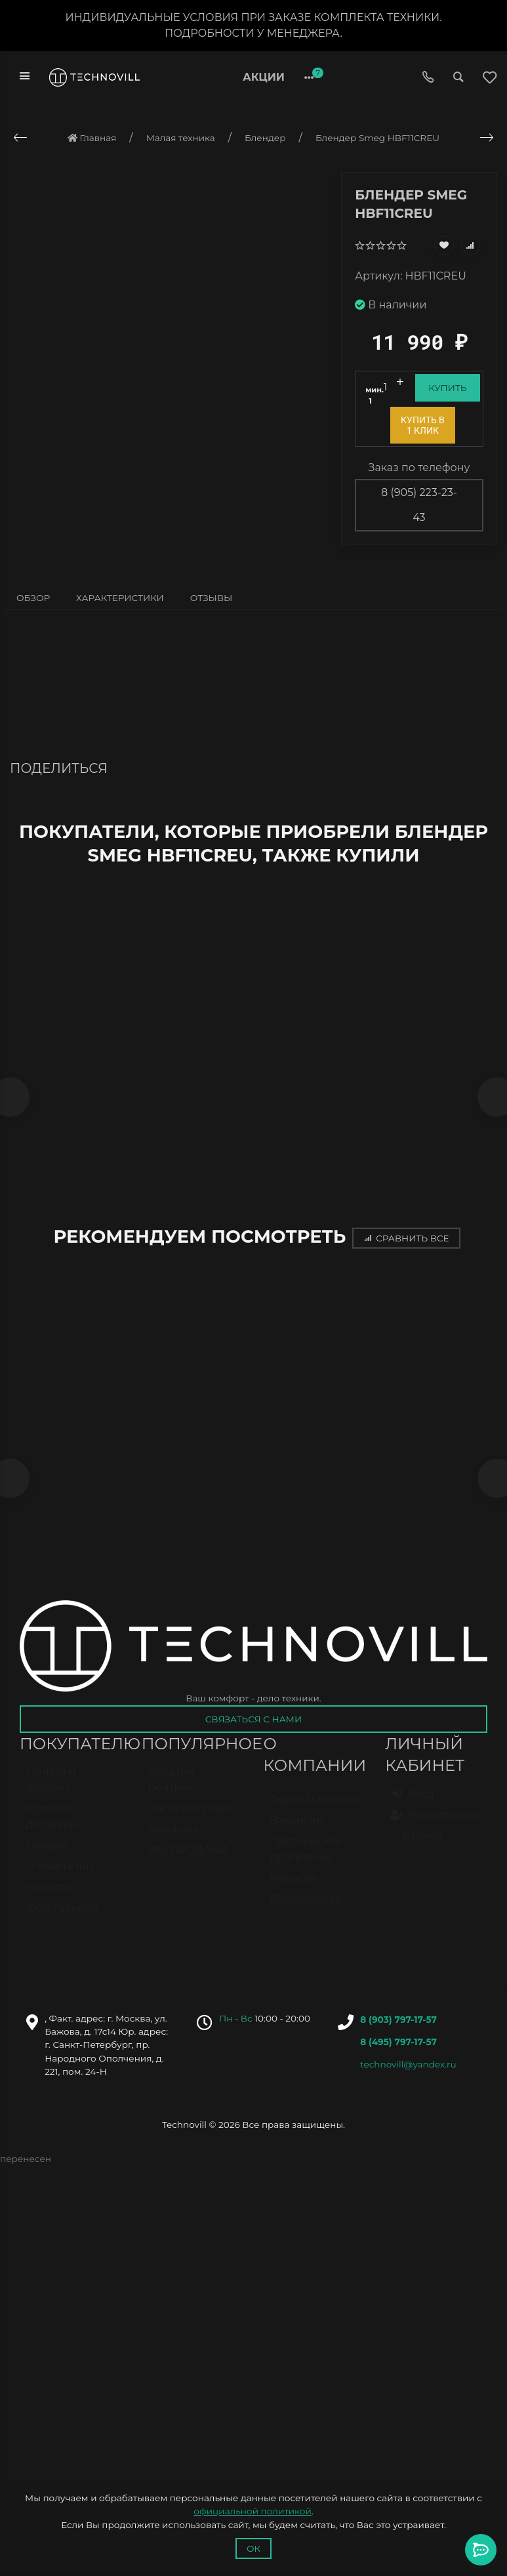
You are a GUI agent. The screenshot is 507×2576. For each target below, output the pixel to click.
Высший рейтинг (171, 1793)
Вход (413, 1807)
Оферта (47, 1859)
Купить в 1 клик (423, 425)
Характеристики (120, 597)
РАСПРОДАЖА (188, 1864)
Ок (253, 2548)
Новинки (172, 1843)
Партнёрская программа (306, 1863)
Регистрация (435, 1828)
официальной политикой (252, 2511)
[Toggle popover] (481, 2550)
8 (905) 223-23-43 (419, 505)
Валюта (417, 1850)
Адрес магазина (314, 1813)
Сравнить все (406, 1242)
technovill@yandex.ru (408, 2071)
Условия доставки (51, 1830)
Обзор (33, 597)
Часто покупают (191, 1822)
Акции (264, 77)
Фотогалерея (62, 1922)
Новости (49, 1901)
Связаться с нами (253, 1727)
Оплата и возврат (51, 1793)
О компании (60, 1880)
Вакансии (297, 1834)
